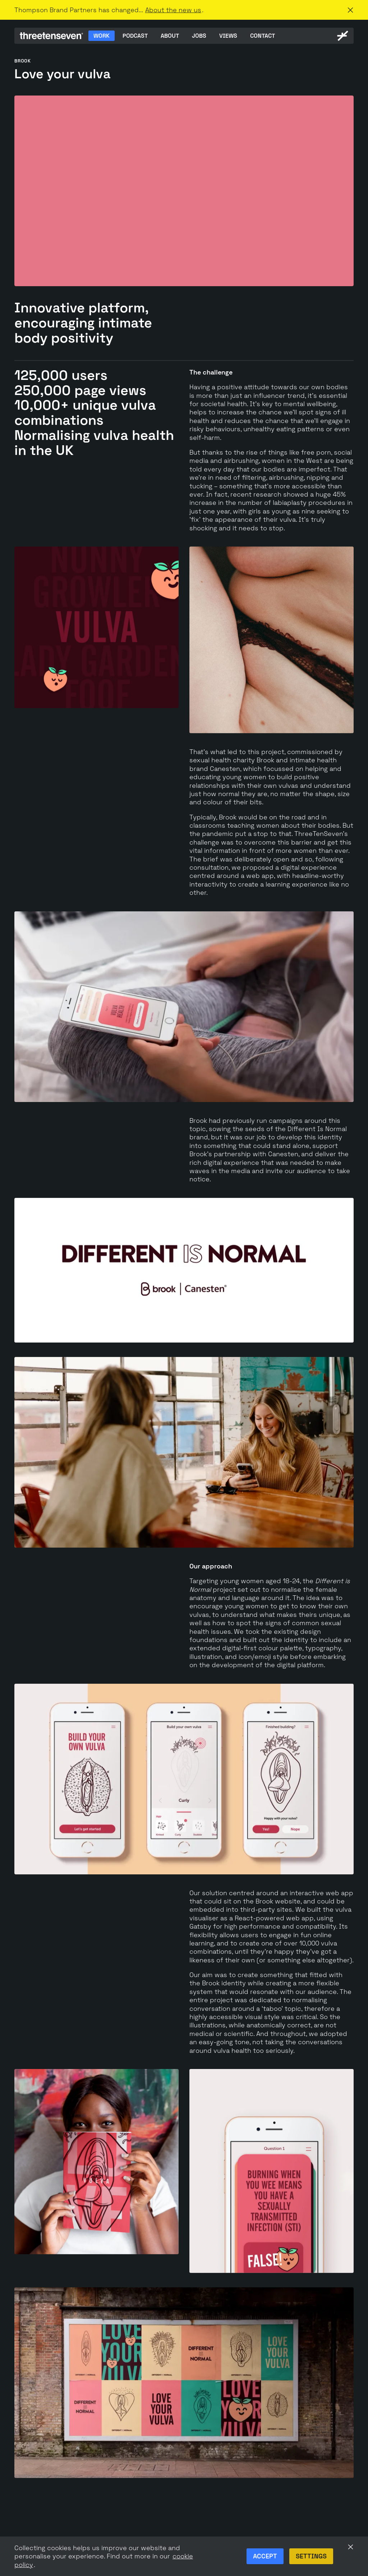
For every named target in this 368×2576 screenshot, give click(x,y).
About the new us (173, 10)
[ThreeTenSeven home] (51, 35)
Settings (311, 2556)
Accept (265, 2556)
